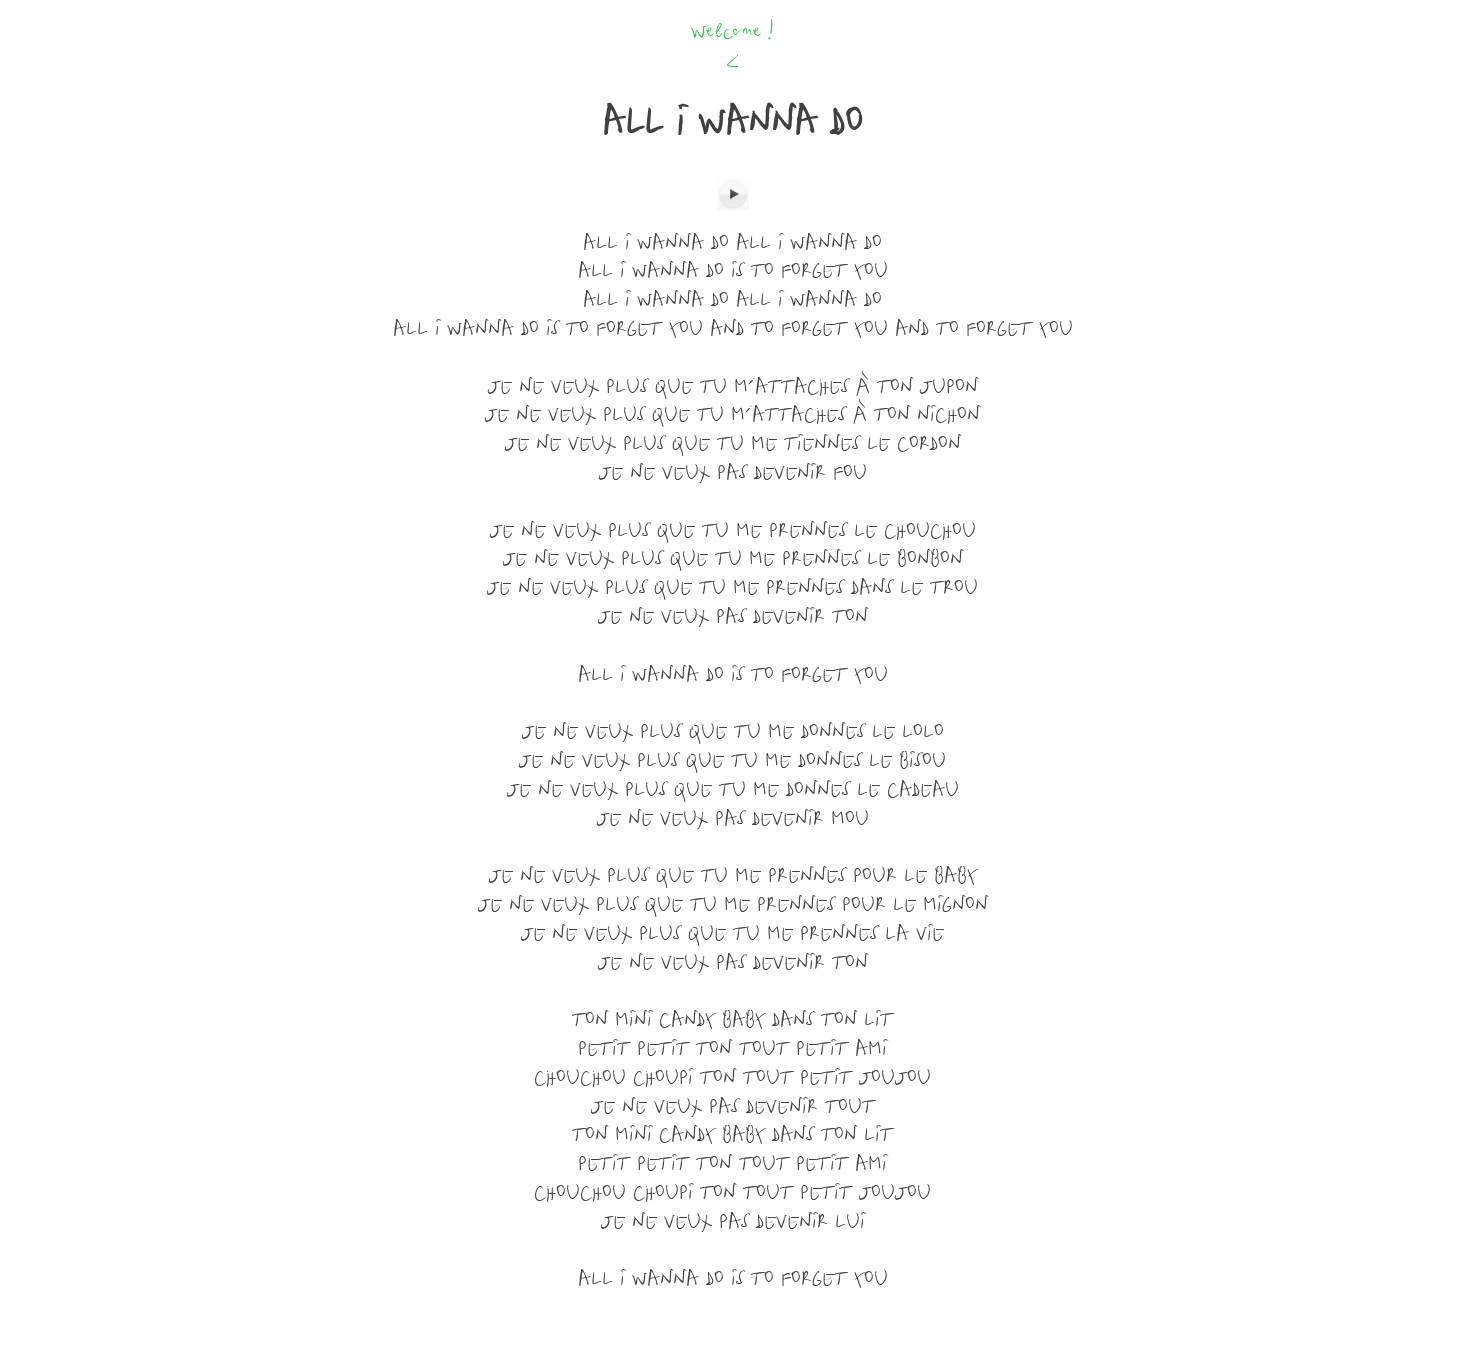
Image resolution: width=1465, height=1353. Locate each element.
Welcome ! (732, 33)
